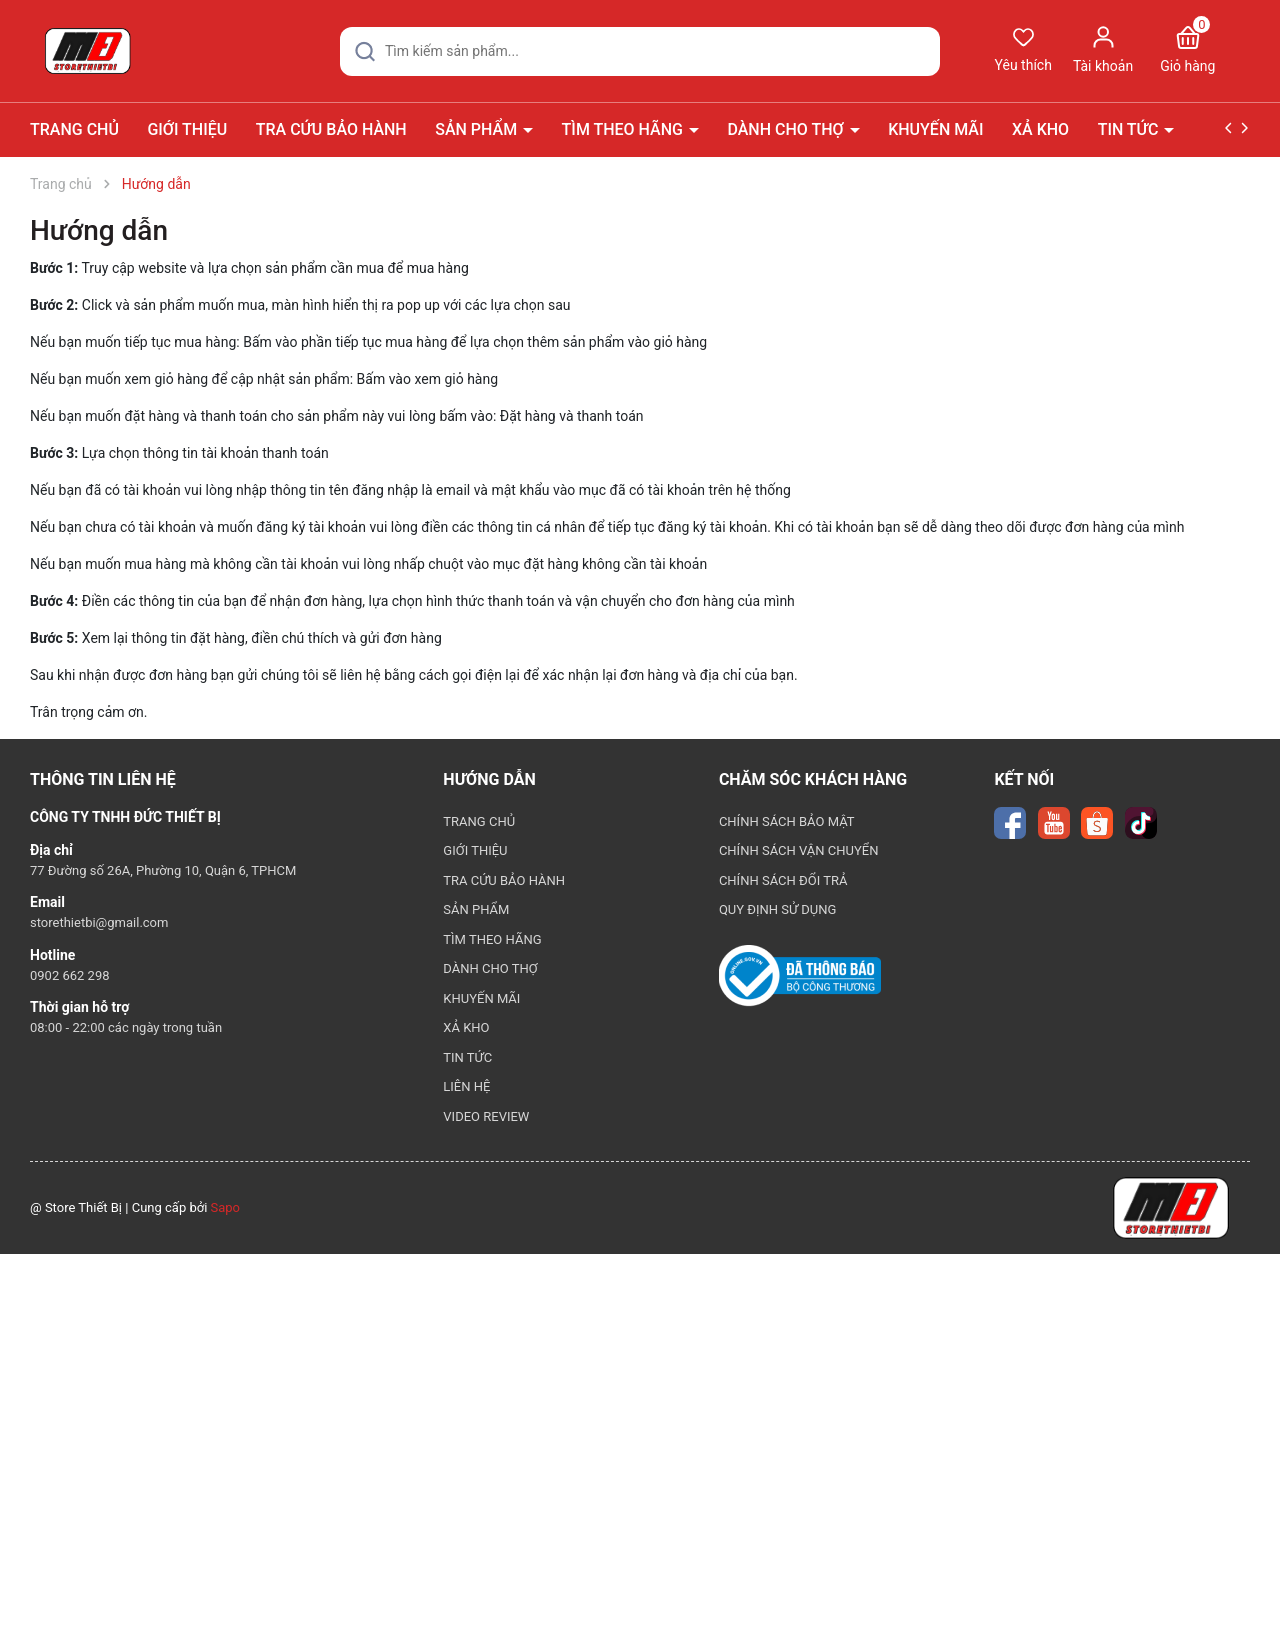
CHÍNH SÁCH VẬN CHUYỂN (799, 850)
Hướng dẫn (99, 230)
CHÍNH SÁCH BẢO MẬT (787, 821)
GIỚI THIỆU (187, 129)
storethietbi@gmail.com (99, 922)
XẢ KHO (1040, 129)
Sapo (226, 1207)
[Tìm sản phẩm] (640, 51)
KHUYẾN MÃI (935, 129)
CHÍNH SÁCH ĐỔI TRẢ (783, 880)
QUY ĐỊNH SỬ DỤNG (778, 909)
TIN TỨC (1130, 129)
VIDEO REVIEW (486, 1116)
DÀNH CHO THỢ (787, 129)
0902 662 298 (70, 975)
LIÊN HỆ (466, 1086)
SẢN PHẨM (478, 129)
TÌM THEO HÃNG (624, 129)
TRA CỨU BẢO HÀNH (331, 129)
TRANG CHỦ (74, 129)
